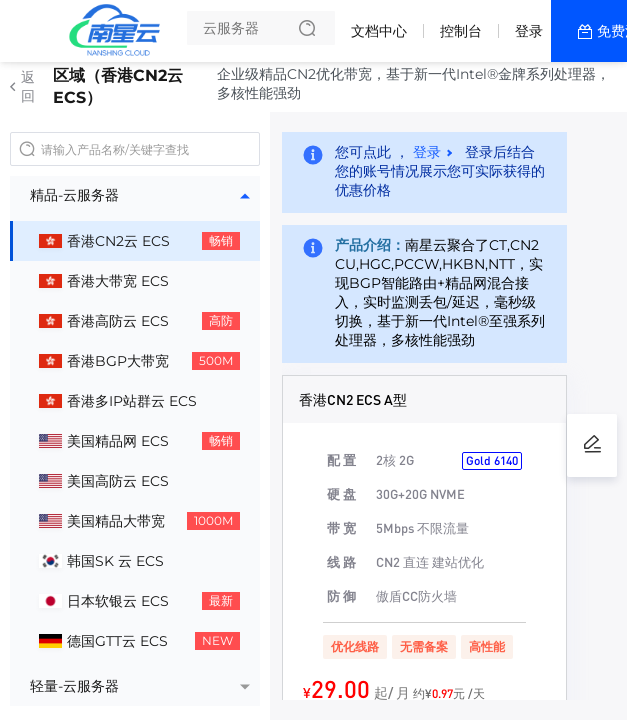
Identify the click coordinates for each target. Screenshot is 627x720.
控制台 (461, 31)
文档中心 (379, 31)
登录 (529, 31)
